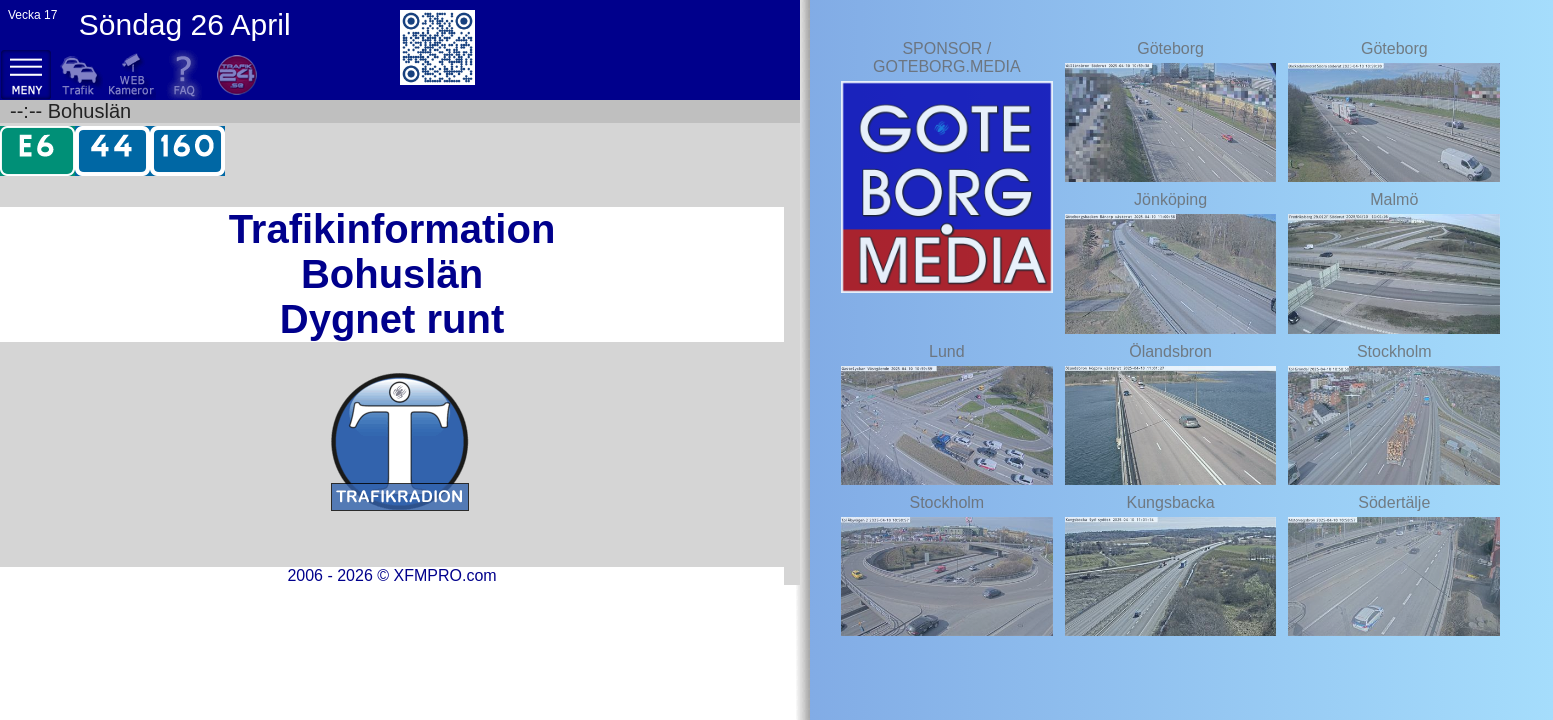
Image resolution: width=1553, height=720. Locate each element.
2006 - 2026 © (391, 575)
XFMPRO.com (444, 575)
